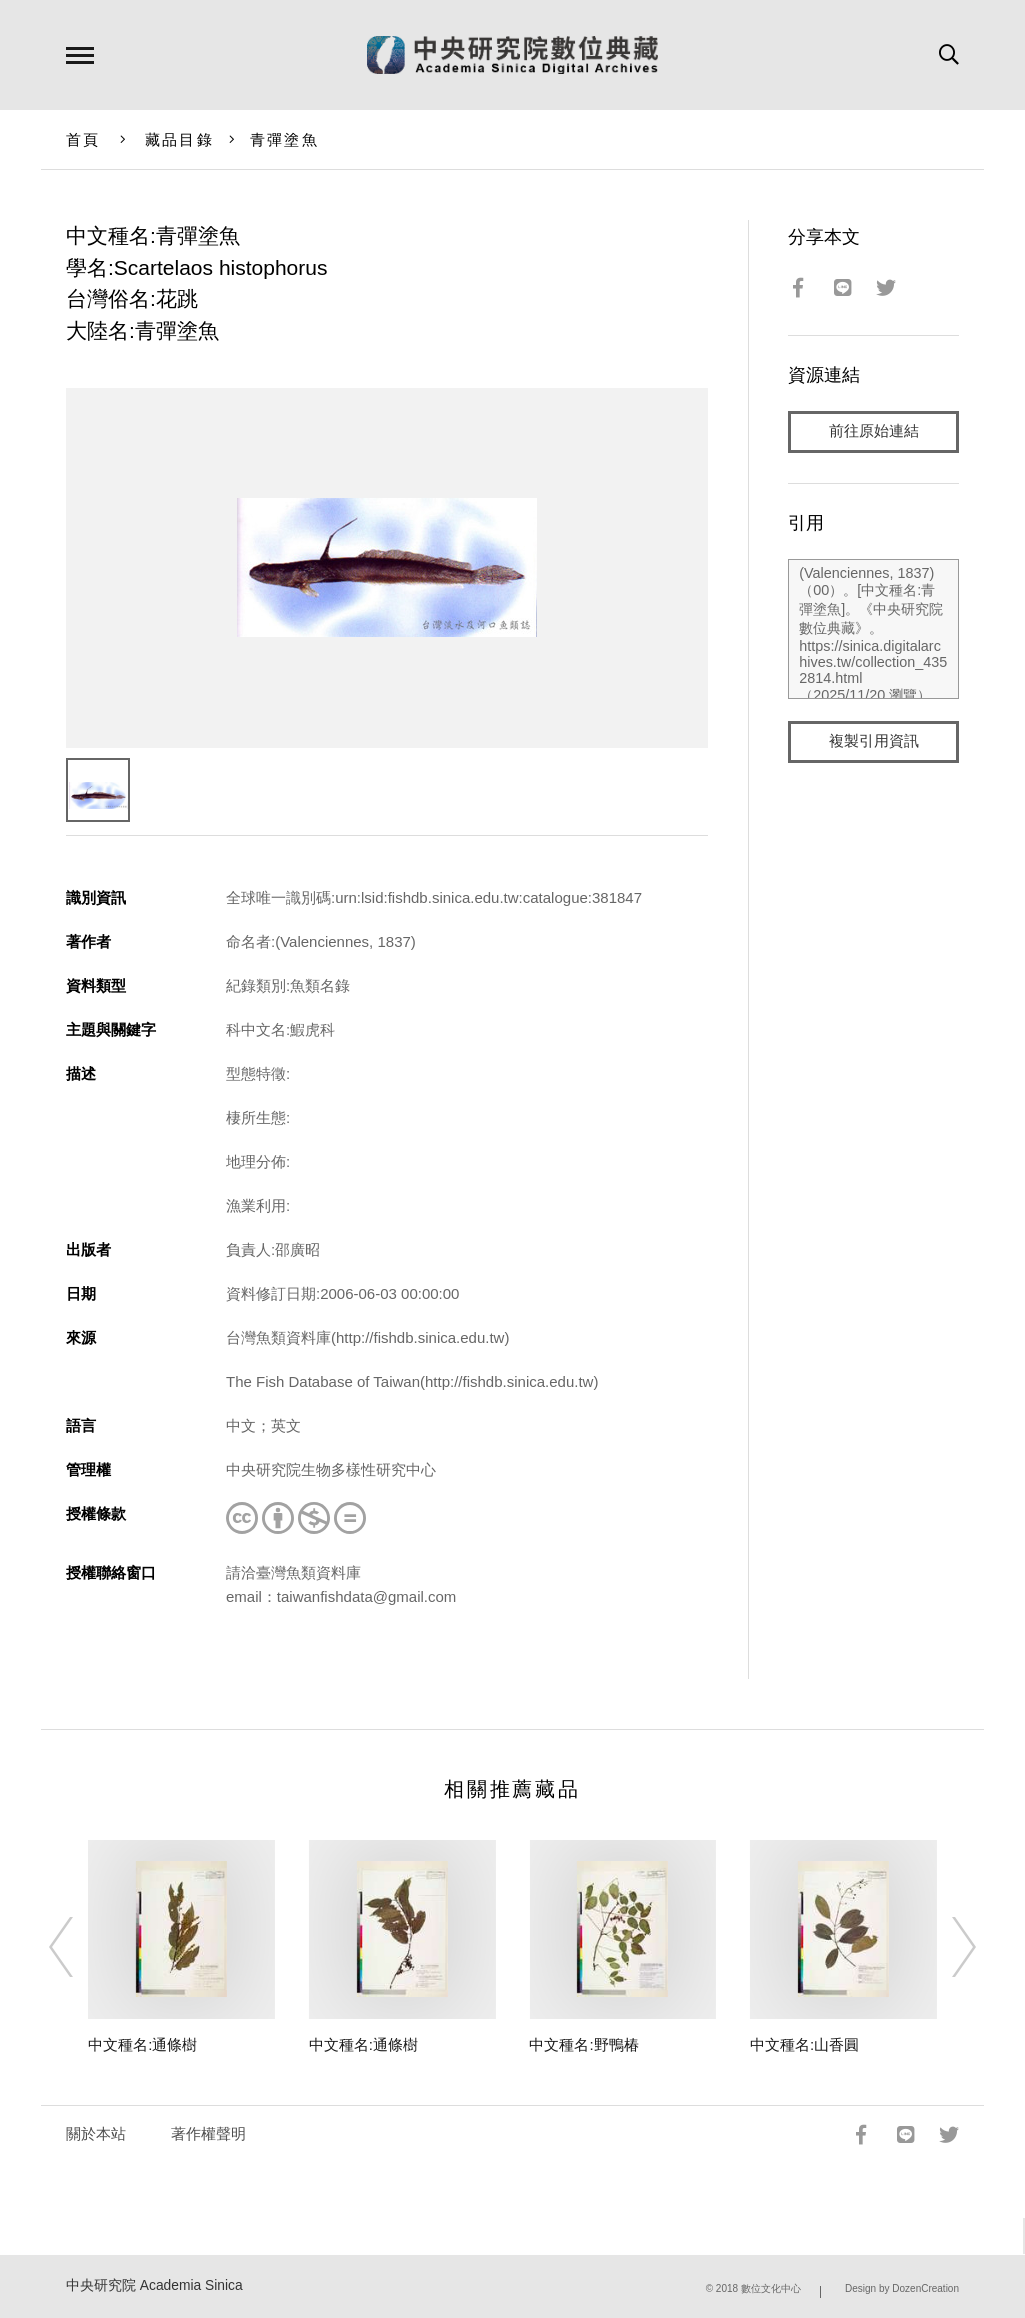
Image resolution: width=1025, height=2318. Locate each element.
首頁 (83, 139)
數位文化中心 (771, 2288)
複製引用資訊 (874, 741)
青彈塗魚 (284, 139)
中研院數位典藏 (512, 55)
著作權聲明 (208, 2133)
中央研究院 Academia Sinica (154, 2285)
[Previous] (79, 1947)
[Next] (946, 1947)
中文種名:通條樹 (142, 2044)
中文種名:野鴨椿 (583, 2044)
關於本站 (96, 2133)
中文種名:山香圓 (804, 2044)
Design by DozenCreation (902, 2288)
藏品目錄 (179, 139)
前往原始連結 (874, 431)
